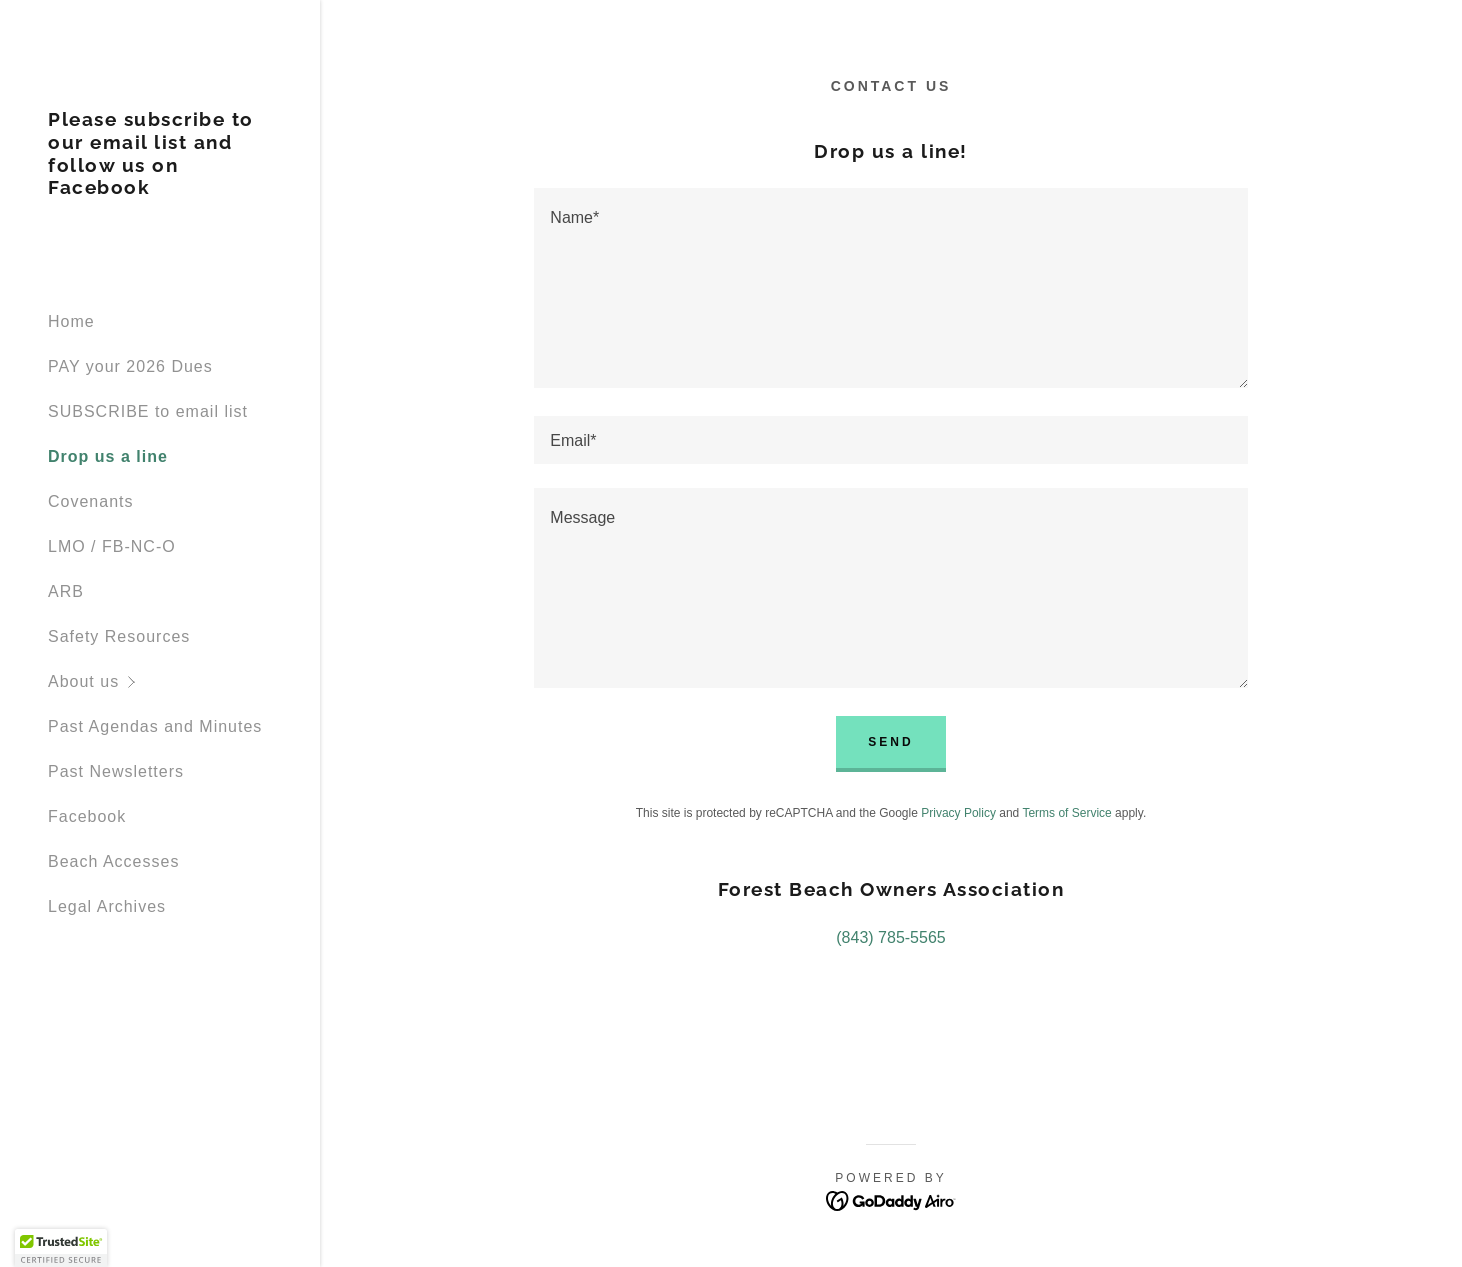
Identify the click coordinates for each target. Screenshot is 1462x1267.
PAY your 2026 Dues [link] (130, 366)
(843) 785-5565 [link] (890, 937)
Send (890, 742)
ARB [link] (66, 591)
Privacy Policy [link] (958, 813)
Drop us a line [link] (108, 456)
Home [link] (71, 321)
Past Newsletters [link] (116, 771)
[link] (160, 188)
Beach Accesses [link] (113, 861)
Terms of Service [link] (1066, 813)
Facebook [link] (87, 816)
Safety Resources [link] (119, 636)
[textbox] (890, 288)
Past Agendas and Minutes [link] (155, 726)
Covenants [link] (91, 501)
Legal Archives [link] (107, 906)
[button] (184, 681)
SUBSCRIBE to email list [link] (148, 411)
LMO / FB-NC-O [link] (112, 546)
